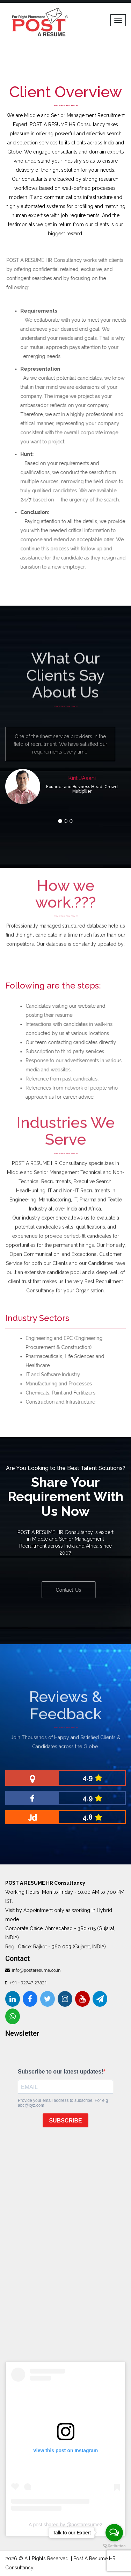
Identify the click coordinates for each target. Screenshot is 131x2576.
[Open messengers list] (114, 2532)
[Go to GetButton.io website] (114, 2546)
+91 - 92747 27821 (28, 1982)
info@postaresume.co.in (35, 1970)
